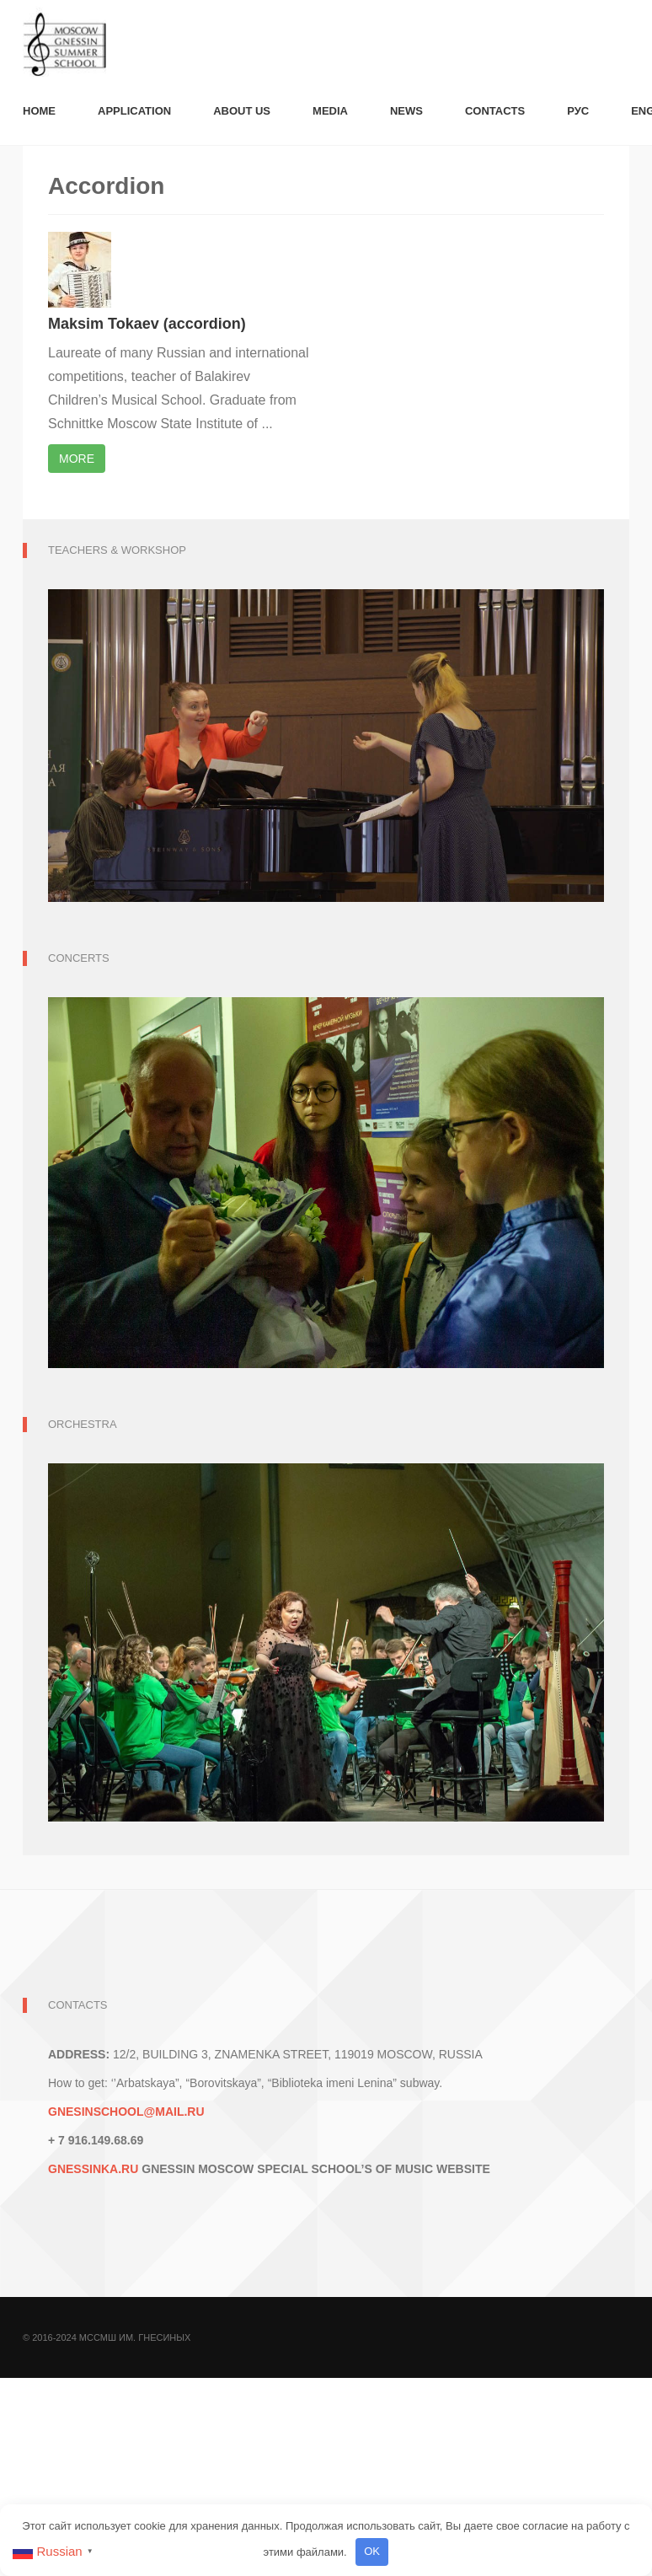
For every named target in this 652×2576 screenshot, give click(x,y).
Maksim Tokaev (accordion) (147, 323)
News (406, 111)
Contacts (495, 111)
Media (330, 111)
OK (372, 2551)
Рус (578, 111)
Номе (39, 111)
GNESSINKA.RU (93, 2169)
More (76, 458)
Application (134, 111)
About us (241, 111)
